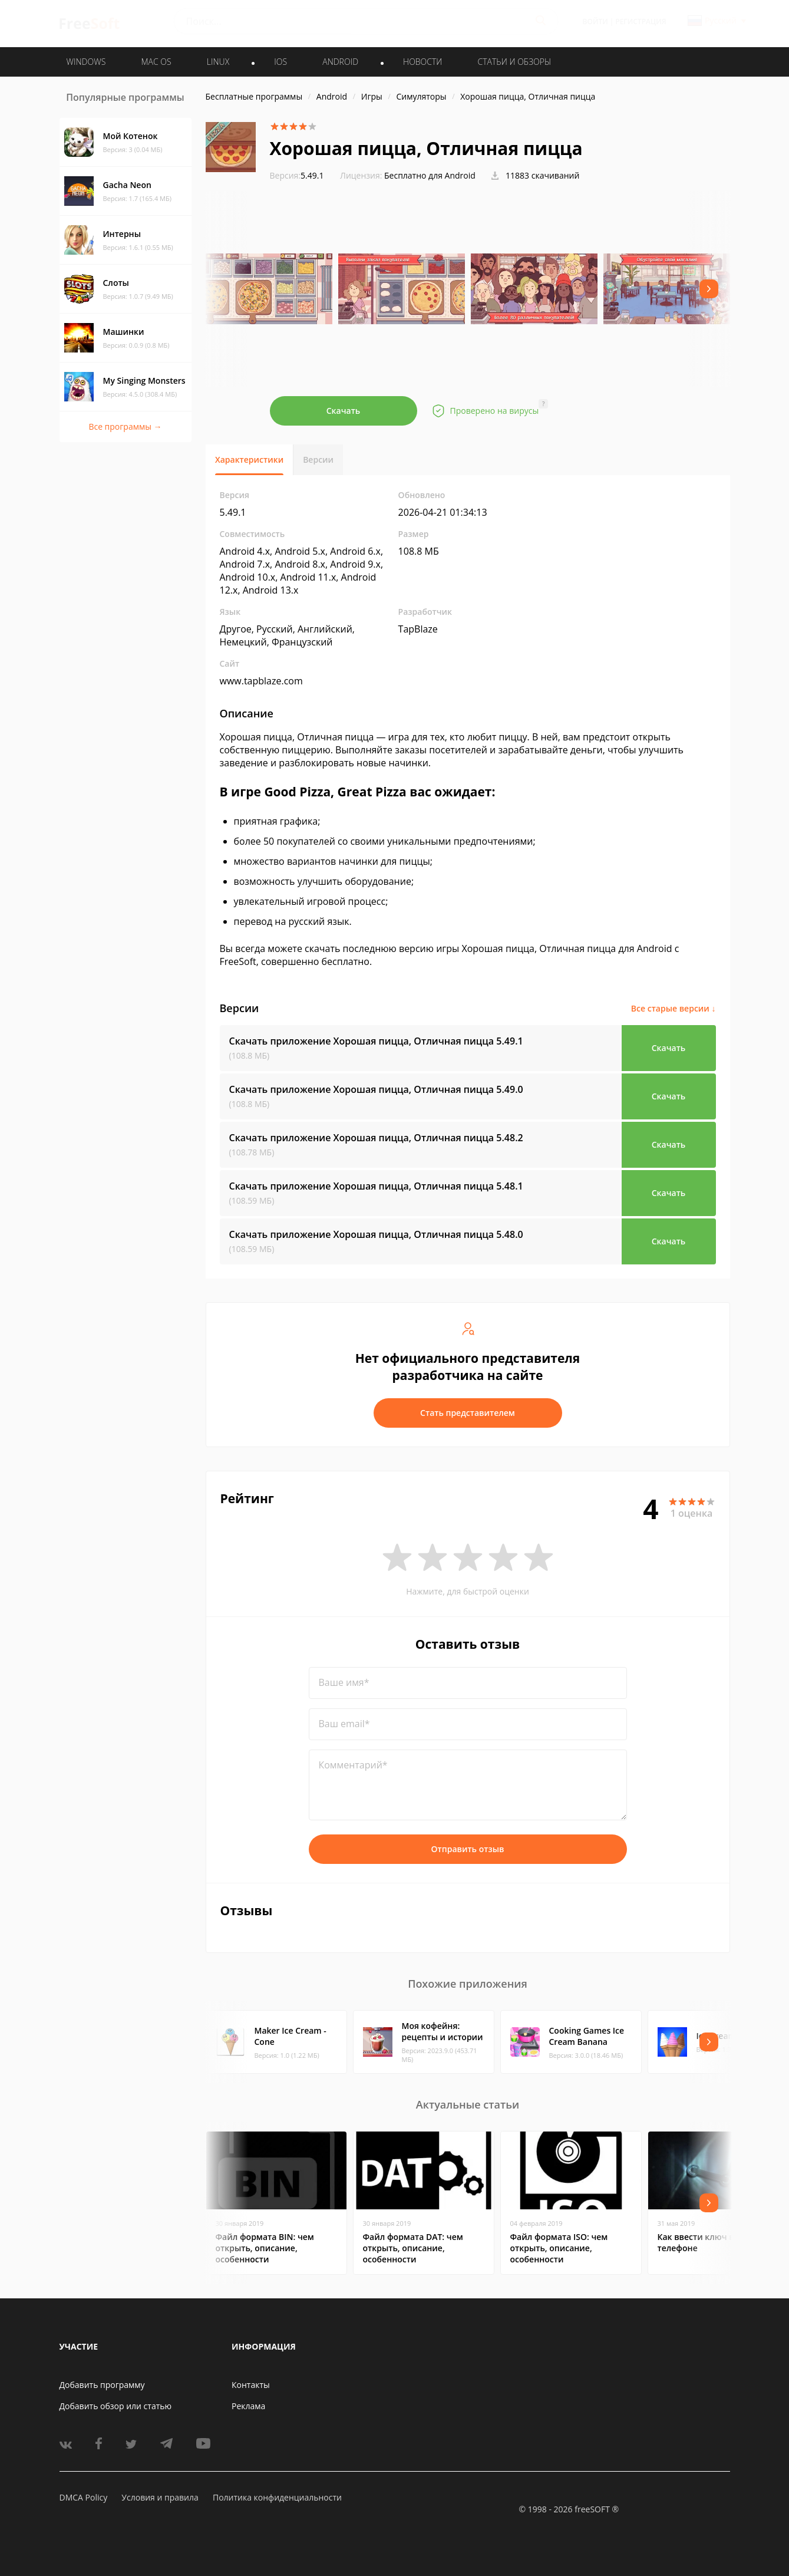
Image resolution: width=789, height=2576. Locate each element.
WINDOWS (86, 61)
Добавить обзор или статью (116, 2406)
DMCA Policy (84, 2497)
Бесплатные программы (254, 96)
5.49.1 (297, 175)
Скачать (343, 410)
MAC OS (156, 61)
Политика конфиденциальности (277, 2497)
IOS (280, 61)
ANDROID (340, 61)
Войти (595, 22)
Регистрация (640, 22)
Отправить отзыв (467, 1848)
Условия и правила (159, 2497)
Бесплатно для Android (430, 175)
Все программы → (124, 426)
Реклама (248, 2406)
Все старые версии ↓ (673, 1008)
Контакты (251, 2384)
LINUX (218, 61)
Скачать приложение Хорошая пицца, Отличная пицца (376, 1041)
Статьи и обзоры (515, 61)
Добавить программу (102, 2384)
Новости (422, 61)
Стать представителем (467, 1412)
